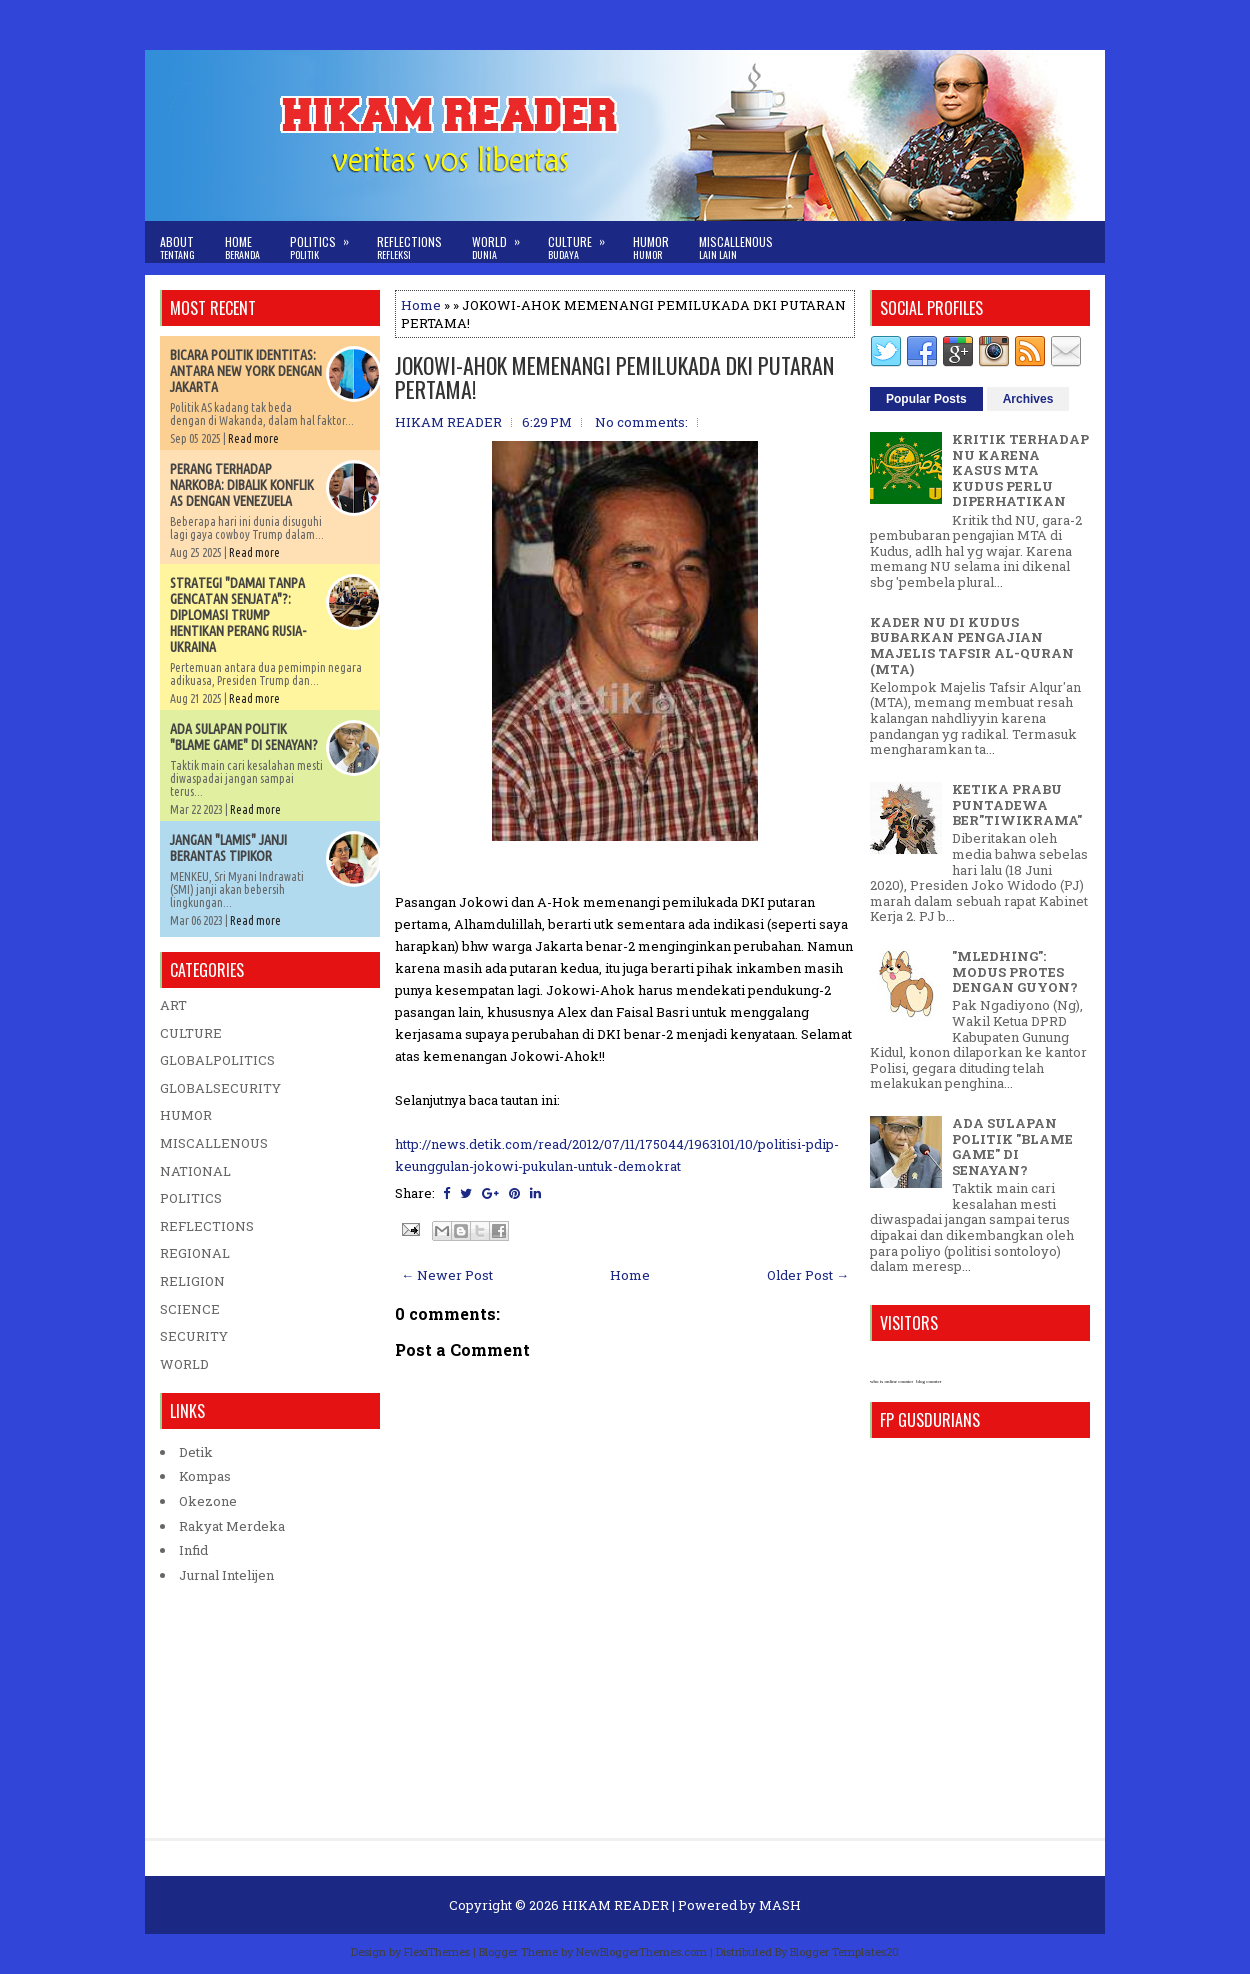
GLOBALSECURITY (220, 1088)
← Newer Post (447, 1275)
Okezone (208, 1501)
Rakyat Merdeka (232, 1526)
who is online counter (891, 1381)
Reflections (409, 247)
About (177, 247)
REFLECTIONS (207, 1226)
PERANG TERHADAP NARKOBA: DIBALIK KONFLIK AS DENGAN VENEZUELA (242, 485)
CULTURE (191, 1033)
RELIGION (192, 1281)
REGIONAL (195, 1253)
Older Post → (808, 1275)
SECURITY (194, 1336)
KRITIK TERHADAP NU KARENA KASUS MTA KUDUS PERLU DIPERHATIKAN (1020, 470)
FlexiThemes (437, 1951)
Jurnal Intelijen (226, 1575)
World (502, 241)
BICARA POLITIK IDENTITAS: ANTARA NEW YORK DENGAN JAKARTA (246, 371)
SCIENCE (190, 1309)
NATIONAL (195, 1171)
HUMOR (186, 1115)
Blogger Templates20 (844, 1951)
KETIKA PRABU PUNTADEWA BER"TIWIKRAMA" (1017, 804)
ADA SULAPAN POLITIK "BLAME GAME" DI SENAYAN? (244, 737)
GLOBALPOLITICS (217, 1060)
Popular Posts (926, 399)
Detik (196, 1452)
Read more (253, 438)
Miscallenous (736, 247)
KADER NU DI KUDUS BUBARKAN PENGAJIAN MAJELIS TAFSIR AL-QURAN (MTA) (972, 645)
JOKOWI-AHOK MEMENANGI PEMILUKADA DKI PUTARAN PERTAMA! (614, 377)
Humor (651, 247)
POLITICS (191, 1198)
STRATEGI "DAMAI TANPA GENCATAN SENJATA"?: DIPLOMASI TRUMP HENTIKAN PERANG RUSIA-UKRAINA (238, 615)
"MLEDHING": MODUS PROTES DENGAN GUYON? (1015, 971)
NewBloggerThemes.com (641, 1951)
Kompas (205, 1476)
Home (242, 247)
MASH (780, 1905)
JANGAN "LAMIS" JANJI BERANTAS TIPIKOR (228, 848)
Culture (583, 241)
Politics (326, 241)
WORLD (184, 1364)
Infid (193, 1550)
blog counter (928, 1381)
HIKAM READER (615, 1905)
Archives (1028, 399)
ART (173, 1005)
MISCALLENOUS (214, 1143)
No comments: (641, 422)
